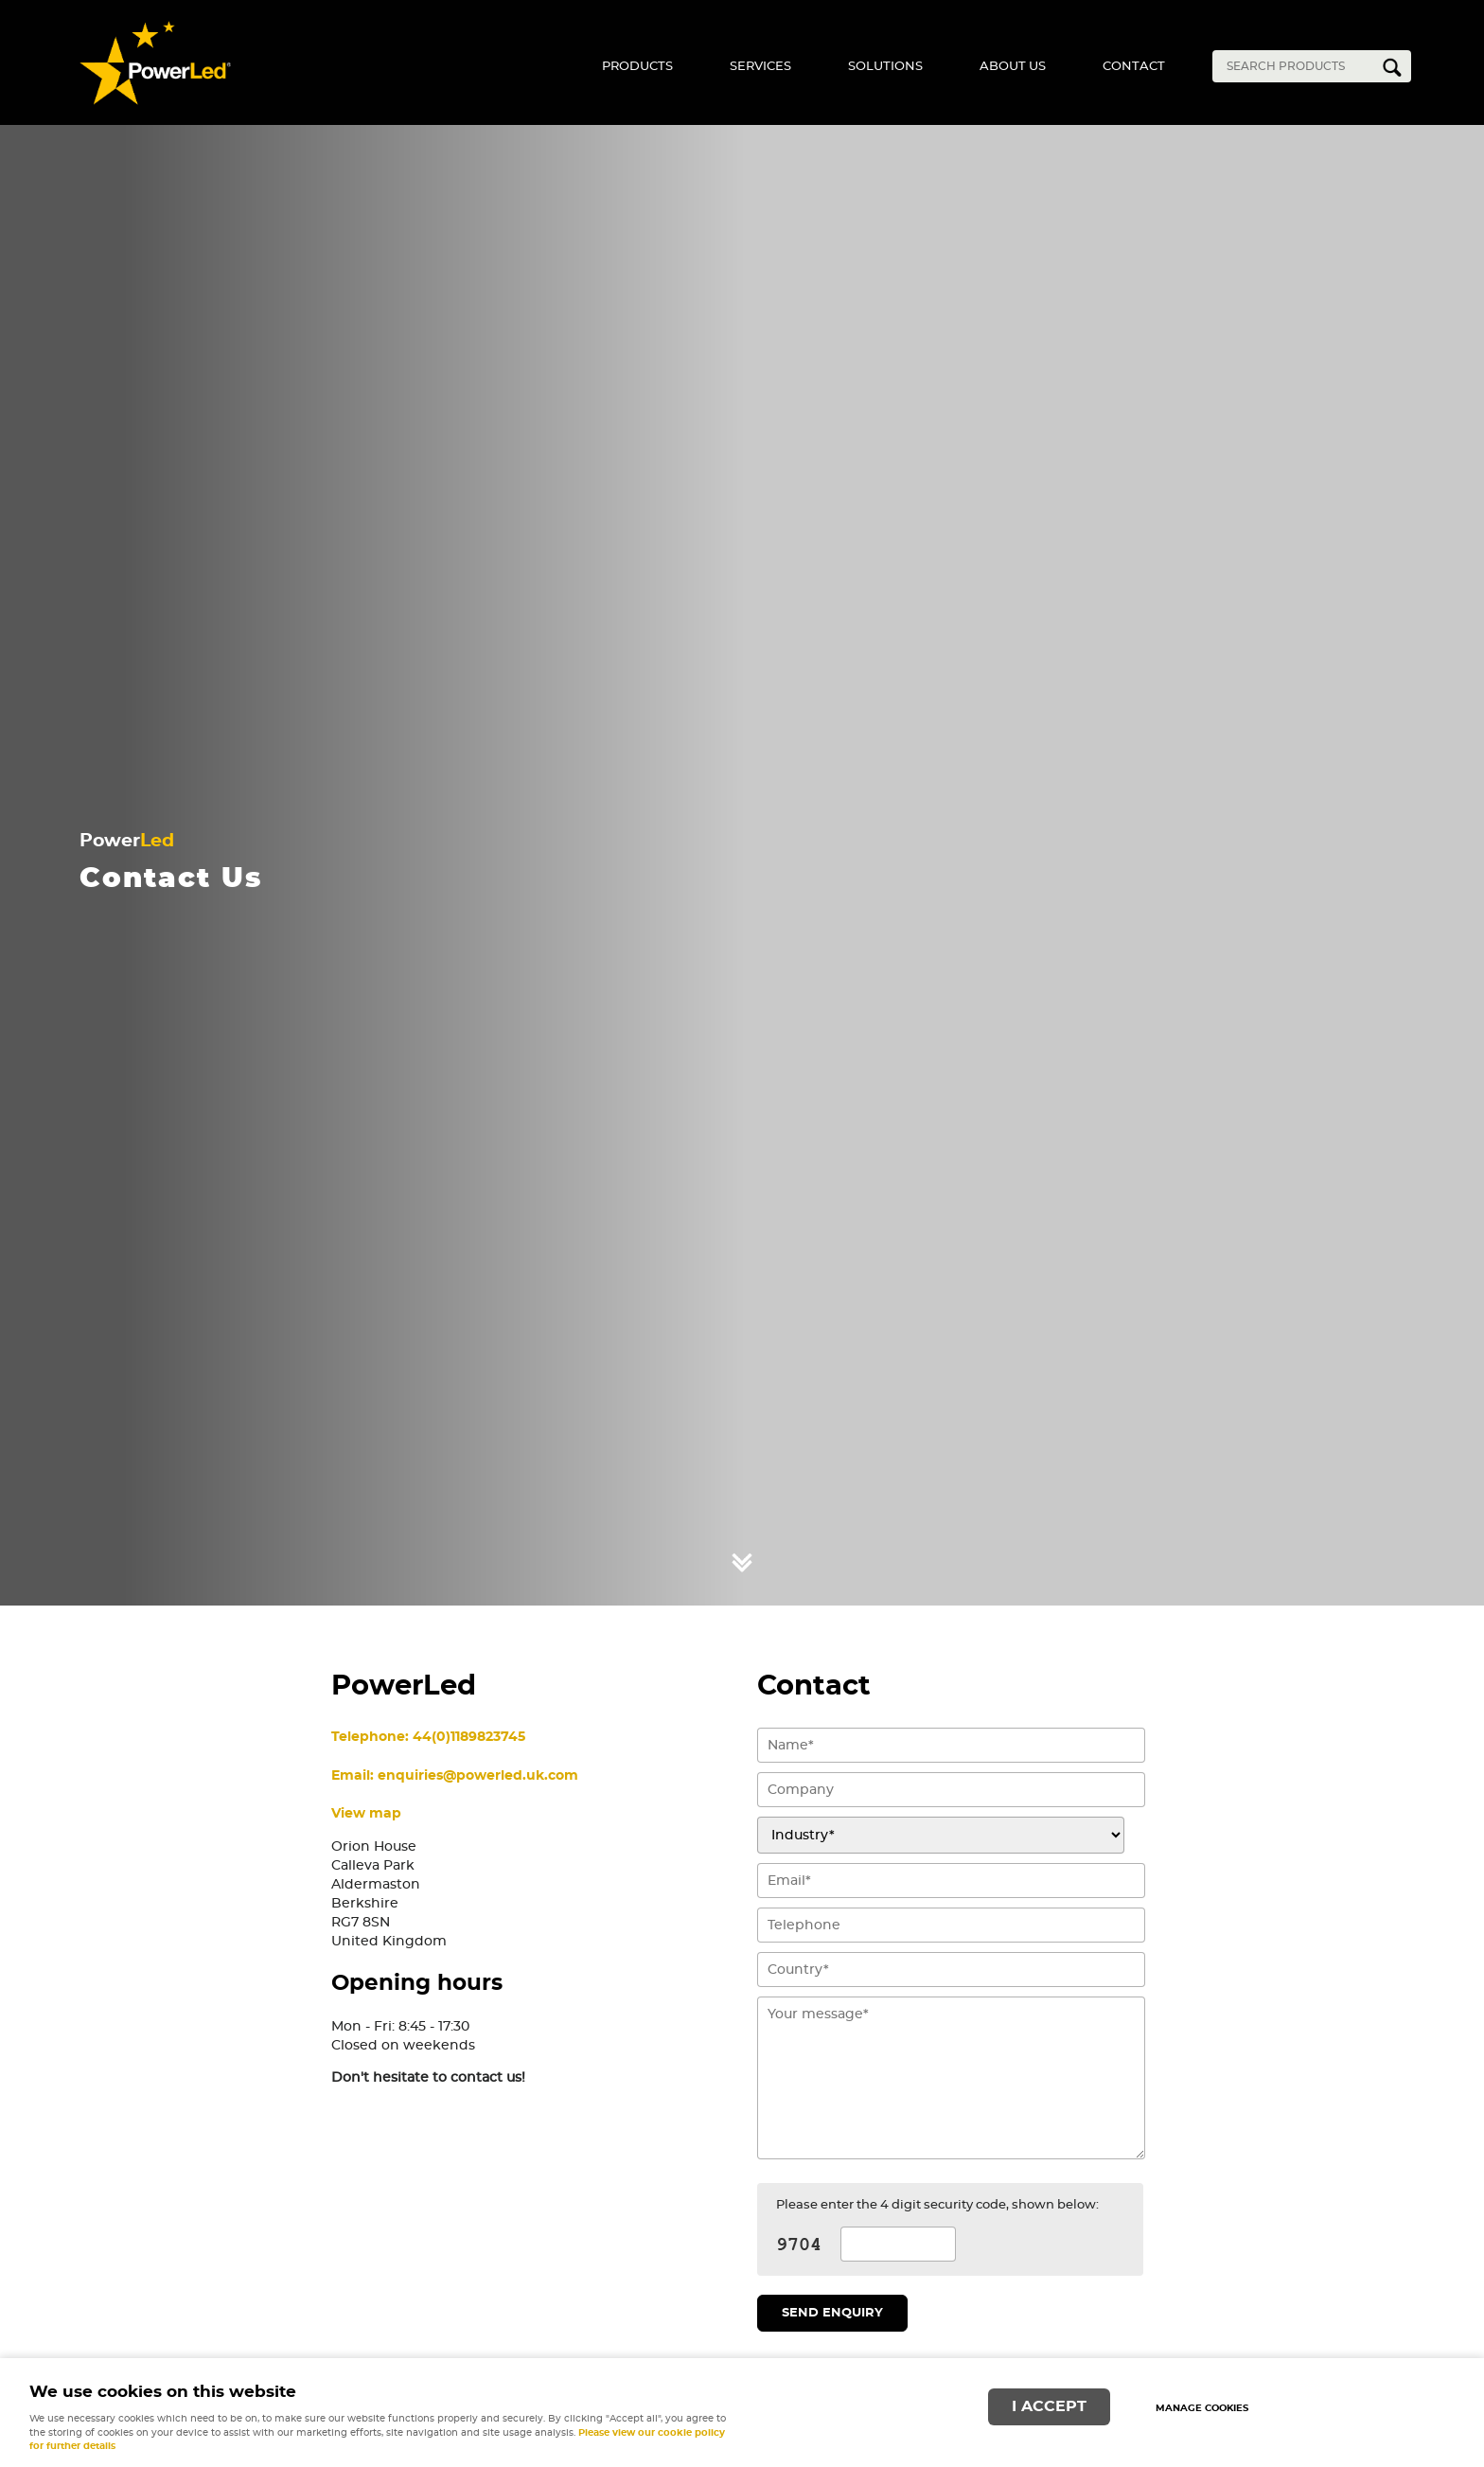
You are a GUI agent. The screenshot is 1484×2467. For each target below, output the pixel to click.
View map (366, 1813)
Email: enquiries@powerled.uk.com (454, 1775)
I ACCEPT (1049, 2407)
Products (637, 67)
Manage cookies (1202, 2408)
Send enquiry (832, 2313)
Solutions (885, 67)
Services (760, 67)
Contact (1134, 67)
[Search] (1297, 66)
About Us (1013, 67)
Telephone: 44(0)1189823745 (428, 1737)
